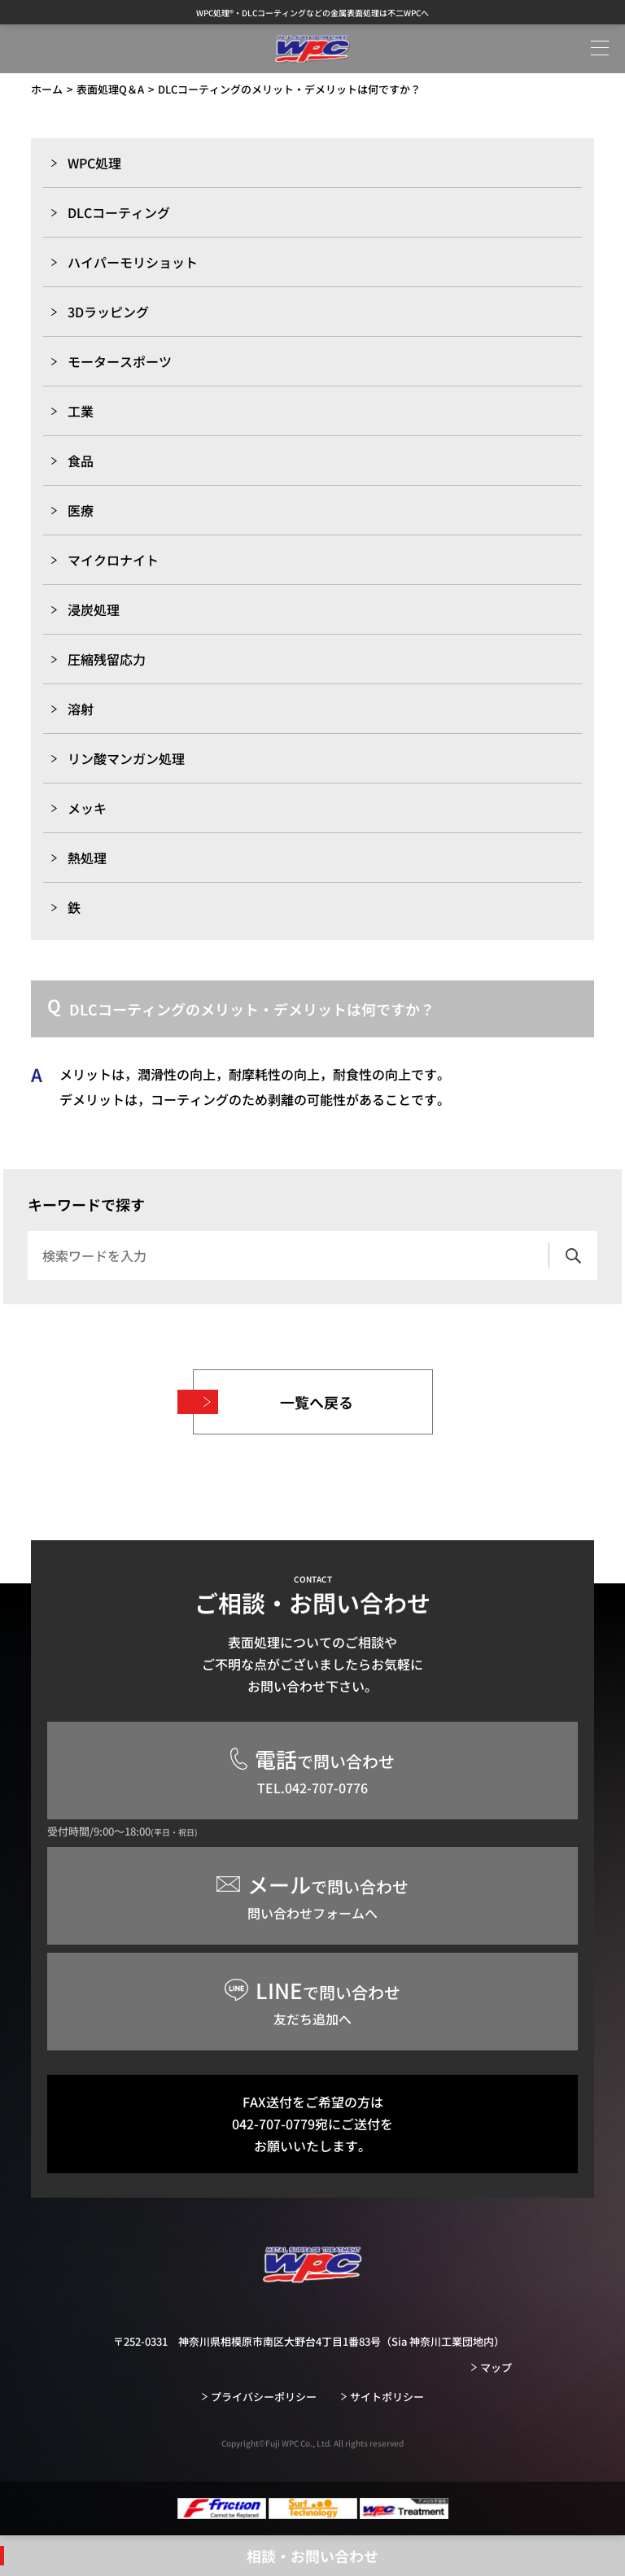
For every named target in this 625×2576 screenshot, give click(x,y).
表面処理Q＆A (110, 89)
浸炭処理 (94, 609)
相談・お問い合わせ (312, 2555)
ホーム (47, 89)
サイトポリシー (387, 2396)
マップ (496, 2367)
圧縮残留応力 (107, 659)
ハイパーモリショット (133, 262)
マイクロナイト (113, 560)
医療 (81, 510)
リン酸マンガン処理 (126, 758)
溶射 (81, 708)
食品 (81, 460)
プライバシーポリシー (264, 2396)
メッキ (87, 808)
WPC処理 (94, 162)
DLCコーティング (119, 212)
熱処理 (87, 857)
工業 (81, 411)
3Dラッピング (108, 311)
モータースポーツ (120, 361)
